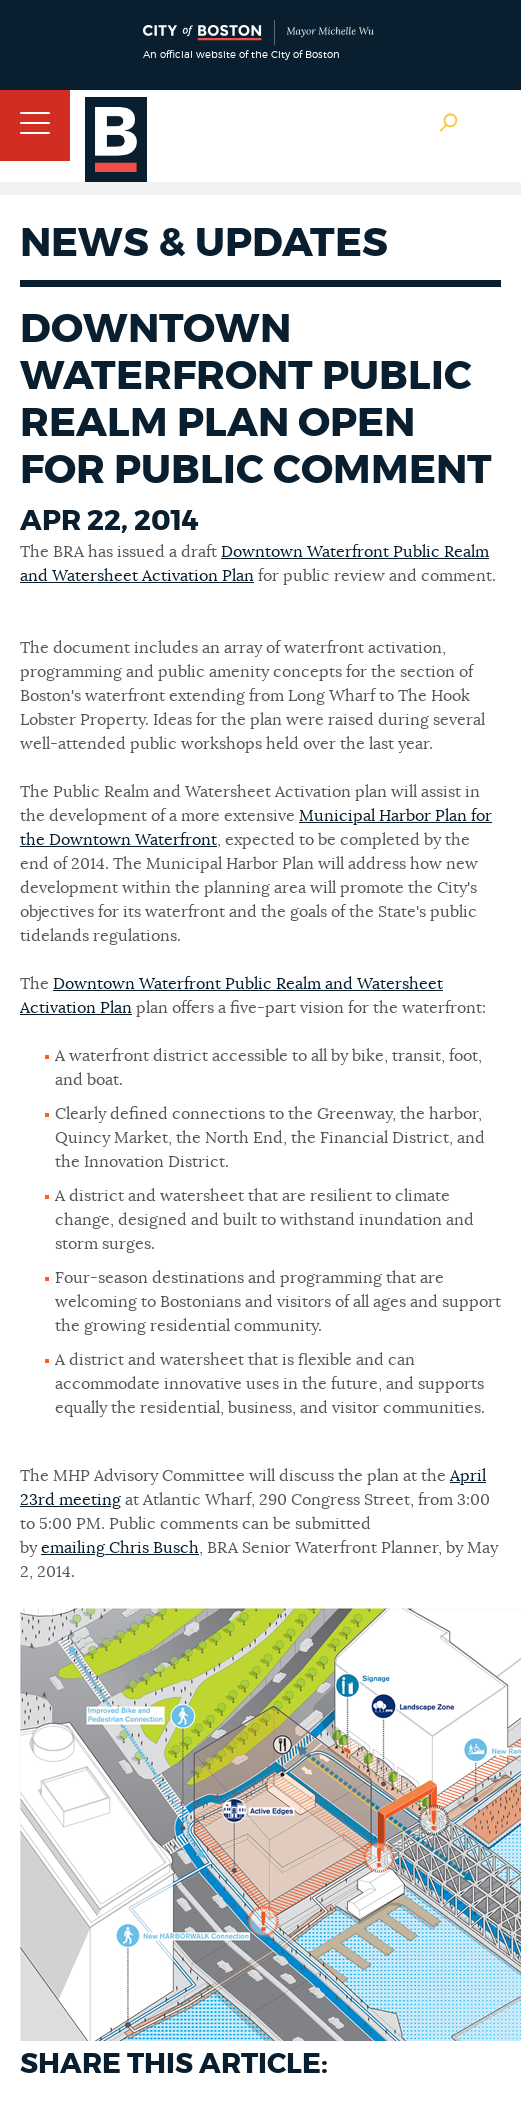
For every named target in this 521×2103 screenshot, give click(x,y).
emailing (73, 1548)
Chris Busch (152, 1548)
